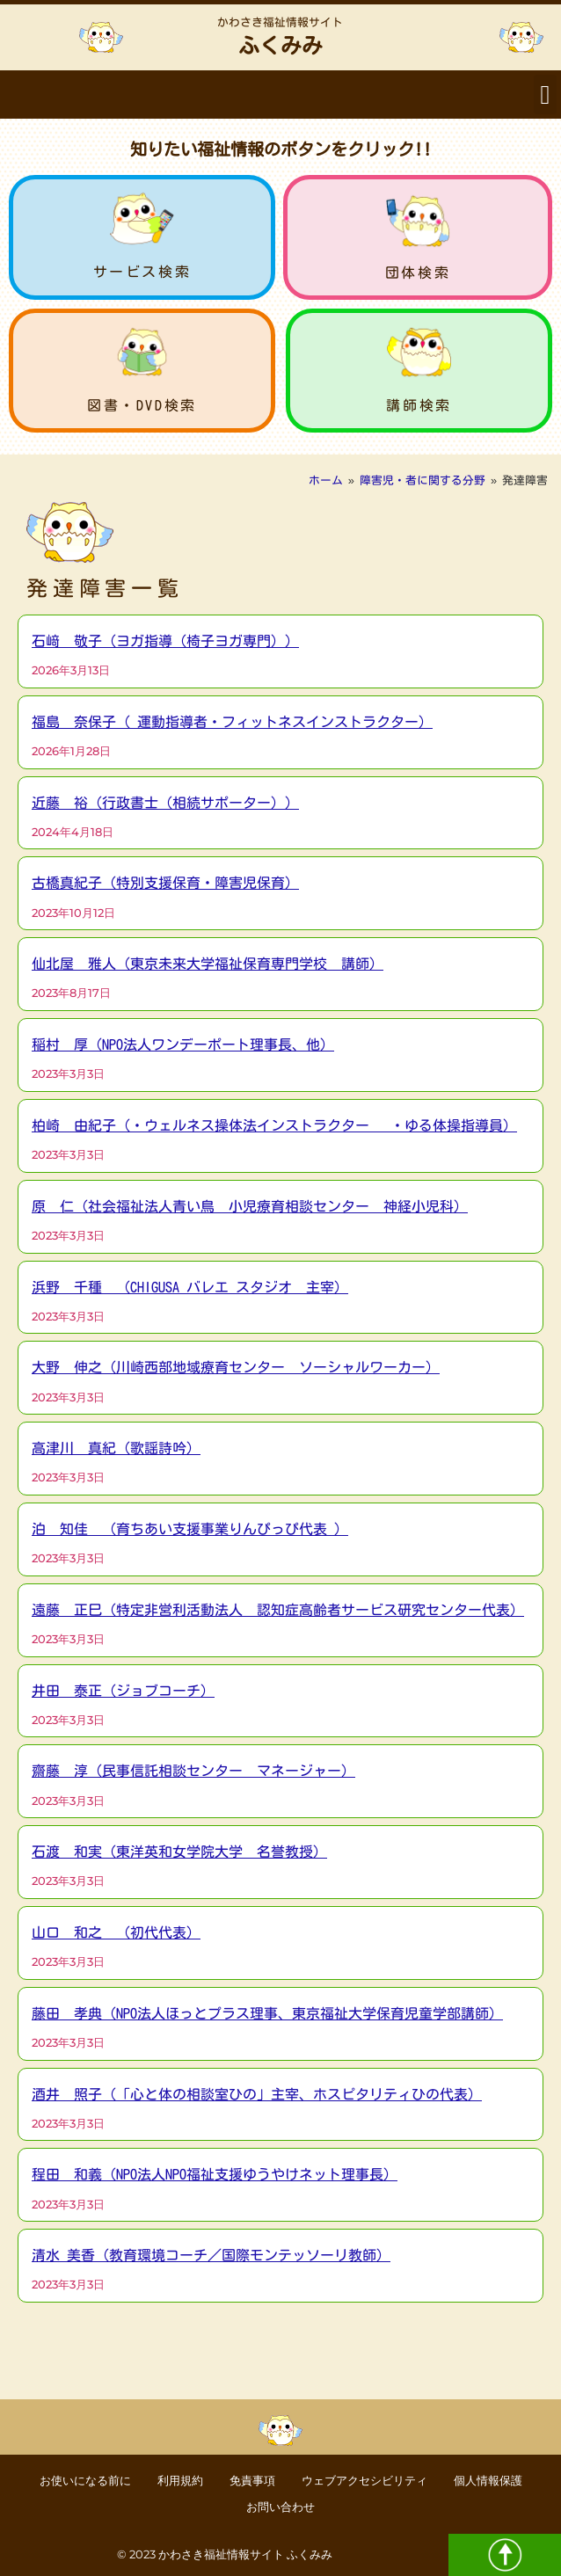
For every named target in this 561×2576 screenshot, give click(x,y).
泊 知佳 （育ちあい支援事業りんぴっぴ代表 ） (190, 1529)
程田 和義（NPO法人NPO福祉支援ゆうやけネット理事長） (214, 2174)
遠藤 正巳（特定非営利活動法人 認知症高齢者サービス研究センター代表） (278, 1610)
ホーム (326, 480)
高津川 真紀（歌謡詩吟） (116, 1448)
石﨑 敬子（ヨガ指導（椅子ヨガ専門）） (165, 641)
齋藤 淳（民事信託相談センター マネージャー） (193, 1771)
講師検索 (418, 405)
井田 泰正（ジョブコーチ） (123, 1691)
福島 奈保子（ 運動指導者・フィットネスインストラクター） (232, 722)
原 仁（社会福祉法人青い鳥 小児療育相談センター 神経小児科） (250, 1206)
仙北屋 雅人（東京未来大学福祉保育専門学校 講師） (207, 964)
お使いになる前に (85, 2480)
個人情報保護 (488, 2480)
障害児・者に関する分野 (422, 480)
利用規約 (180, 2480)
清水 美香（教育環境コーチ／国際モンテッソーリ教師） (211, 2255)
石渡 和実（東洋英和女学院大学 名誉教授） (179, 1852)
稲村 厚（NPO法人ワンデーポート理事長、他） (183, 1044)
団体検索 (417, 273)
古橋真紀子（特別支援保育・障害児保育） (165, 883)
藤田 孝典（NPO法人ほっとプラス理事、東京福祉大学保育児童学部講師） (267, 2013)
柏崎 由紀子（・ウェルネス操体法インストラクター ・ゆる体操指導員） (274, 1125)
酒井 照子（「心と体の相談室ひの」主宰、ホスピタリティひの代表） (257, 2094)
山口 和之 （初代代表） (116, 1932)
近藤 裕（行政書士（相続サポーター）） (165, 803)
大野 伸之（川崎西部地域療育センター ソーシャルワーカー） (236, 1367)
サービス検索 (142, 272)
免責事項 (252, 2480)
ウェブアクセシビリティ (364, 2480)
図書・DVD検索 (142, 405)
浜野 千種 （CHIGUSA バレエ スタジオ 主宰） (190, 1287)
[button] (545, 94)
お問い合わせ (280, 2507)
